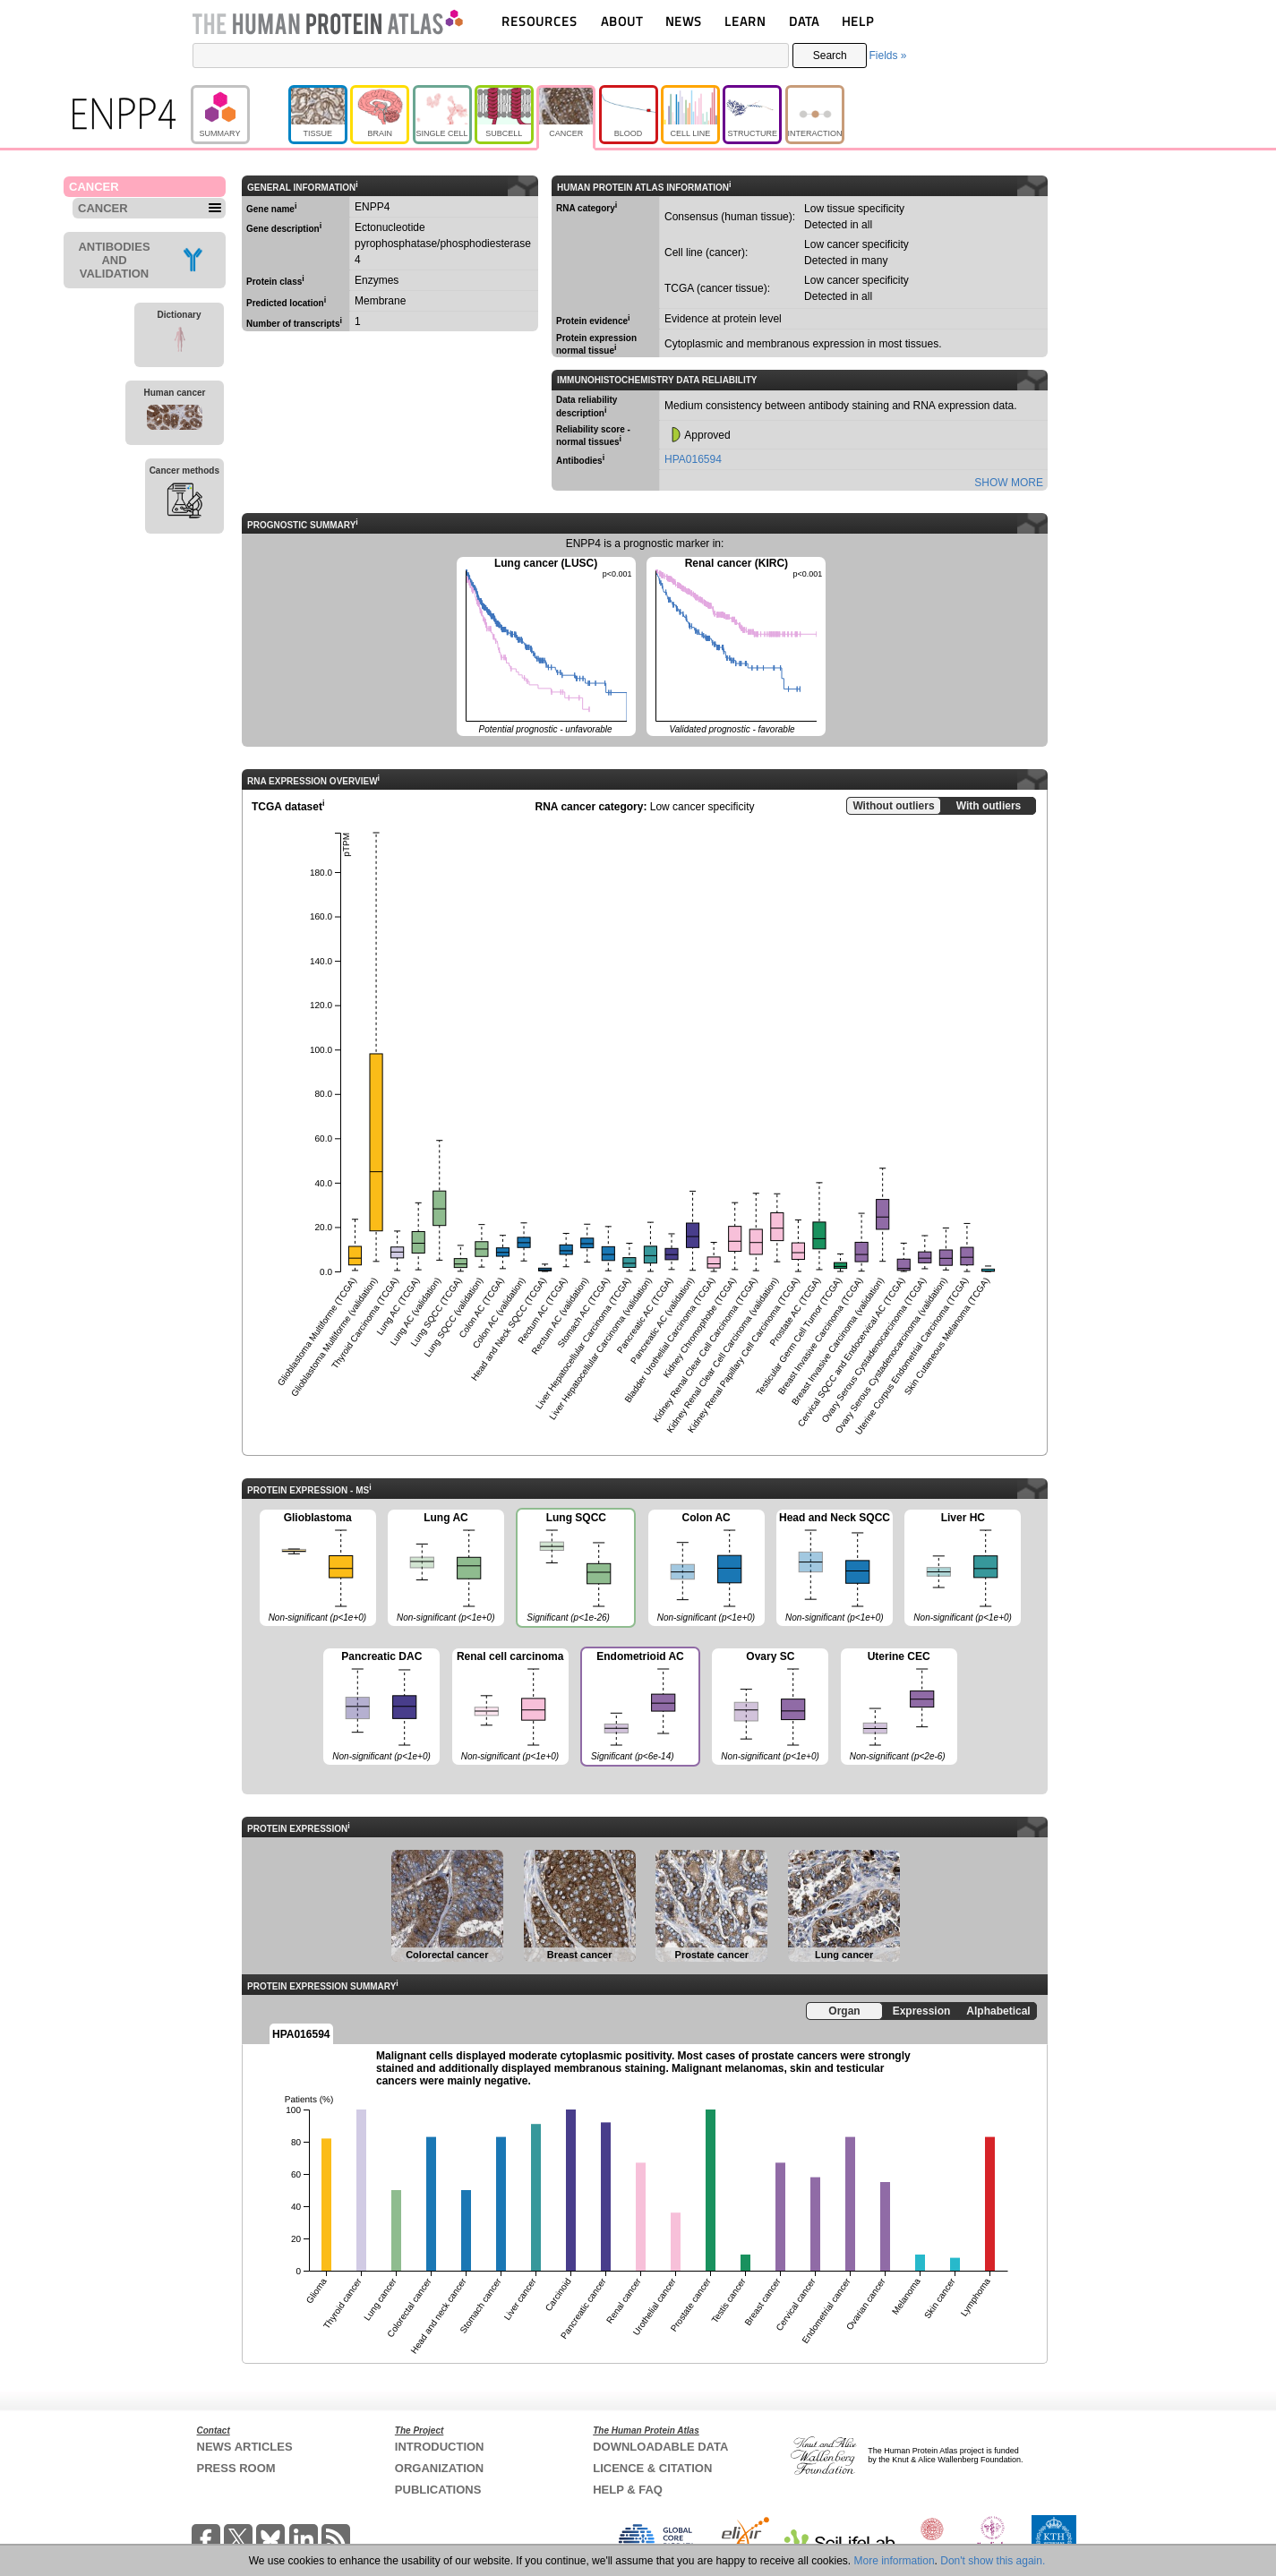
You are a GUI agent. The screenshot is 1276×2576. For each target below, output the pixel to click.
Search (830, 55)
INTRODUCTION (439, 2446)
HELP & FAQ (628, 2489)
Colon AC (706, 1568)
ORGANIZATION (439, 2468)
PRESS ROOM (236, 2468)
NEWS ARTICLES (245, 2446)
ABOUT (622, 21)
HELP (858, 21)
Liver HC (962, 1568)
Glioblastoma (318, 1568)
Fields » (887, 55)
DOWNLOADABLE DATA (660, 2446)
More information (894, 2561)
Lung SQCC (575, 1569)
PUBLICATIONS (438, 2489)
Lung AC (446, 1568)
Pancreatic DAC (381, 1707)
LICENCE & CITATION (652, 2468)
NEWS (683, 21)
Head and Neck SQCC (834, 1568)
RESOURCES (539, 21)
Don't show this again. (992, 2561)
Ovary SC (770, 1707)
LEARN (745, 21)
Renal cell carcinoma (510, 1707)
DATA (804, 21)
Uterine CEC (899, 1707)
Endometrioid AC (639, 1708)
